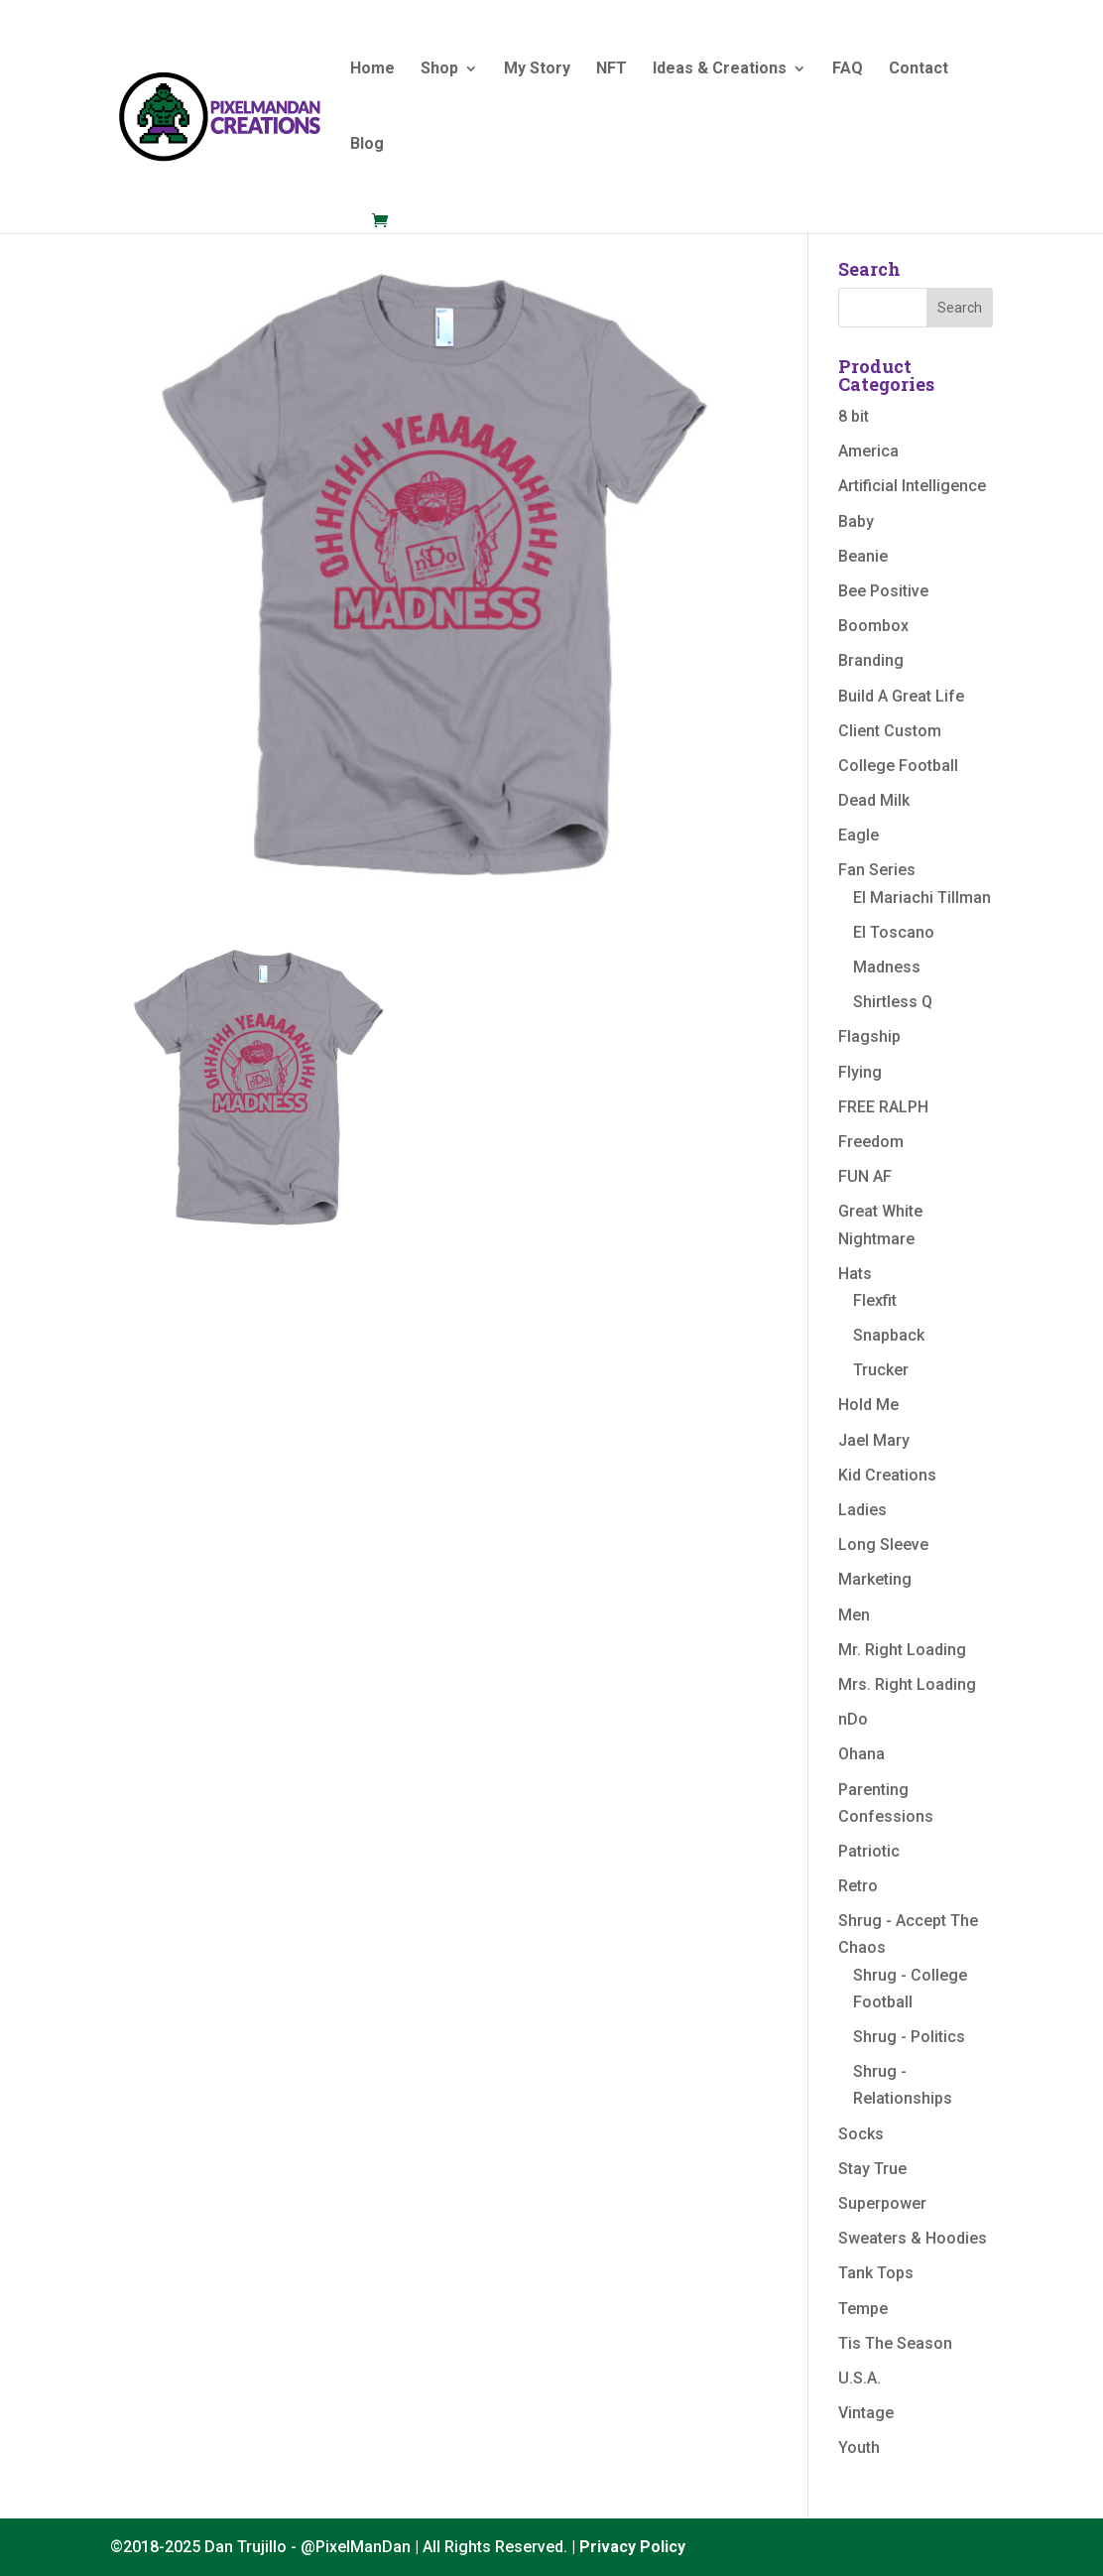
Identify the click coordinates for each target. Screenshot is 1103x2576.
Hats (855, 1273)
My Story (537, 69)
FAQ (847, 69)
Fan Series (877, 869)
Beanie (863, 556)
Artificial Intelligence (912, 485)
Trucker (881, 1369)
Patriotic (869, 1851)
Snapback (888, 1335)
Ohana (861, 1753)
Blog (367, 145)
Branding (871, 660)
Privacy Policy (632, 2546)
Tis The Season (895, 2343)
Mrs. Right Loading (907, 1684)
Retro (858, 1885)
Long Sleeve (883, 1544)
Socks (861, 2134)
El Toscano (893, 932)
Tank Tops (876, 2272)
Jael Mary (874, 1440)
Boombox (873, 625)
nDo (853, 1719)
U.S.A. (859, 2378)
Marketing (875, 1579)
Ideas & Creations (720, 69)
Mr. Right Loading (902, 1649)
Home (372, 69)
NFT (611, 69)
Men (854, 1615)
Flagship (869, 1036)
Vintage (866, 2412)
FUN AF (865, 1176)
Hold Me (868, 1404)
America (868, 451)
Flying (860, 1072)
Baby (856, 521)
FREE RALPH (883, 1106)
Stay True (872, 2168)
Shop (439, 69)
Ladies (862, 1509)
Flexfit (875, 1300)
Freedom (871, 1141)
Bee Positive (883, 590)
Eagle (858, 835)
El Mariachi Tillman (922, 897)
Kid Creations (887, 1475)
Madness (886, 967)
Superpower (882, 2203)
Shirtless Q (892, 1001)
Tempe (863, 2308)
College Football (898, 765)
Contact (918, 69)
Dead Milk (874, 800)
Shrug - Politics (909, 2036)
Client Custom (889, 730)
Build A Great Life (901, 696)
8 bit (853, 416)
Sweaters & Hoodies (912, 2238)
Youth (859, 2447)
